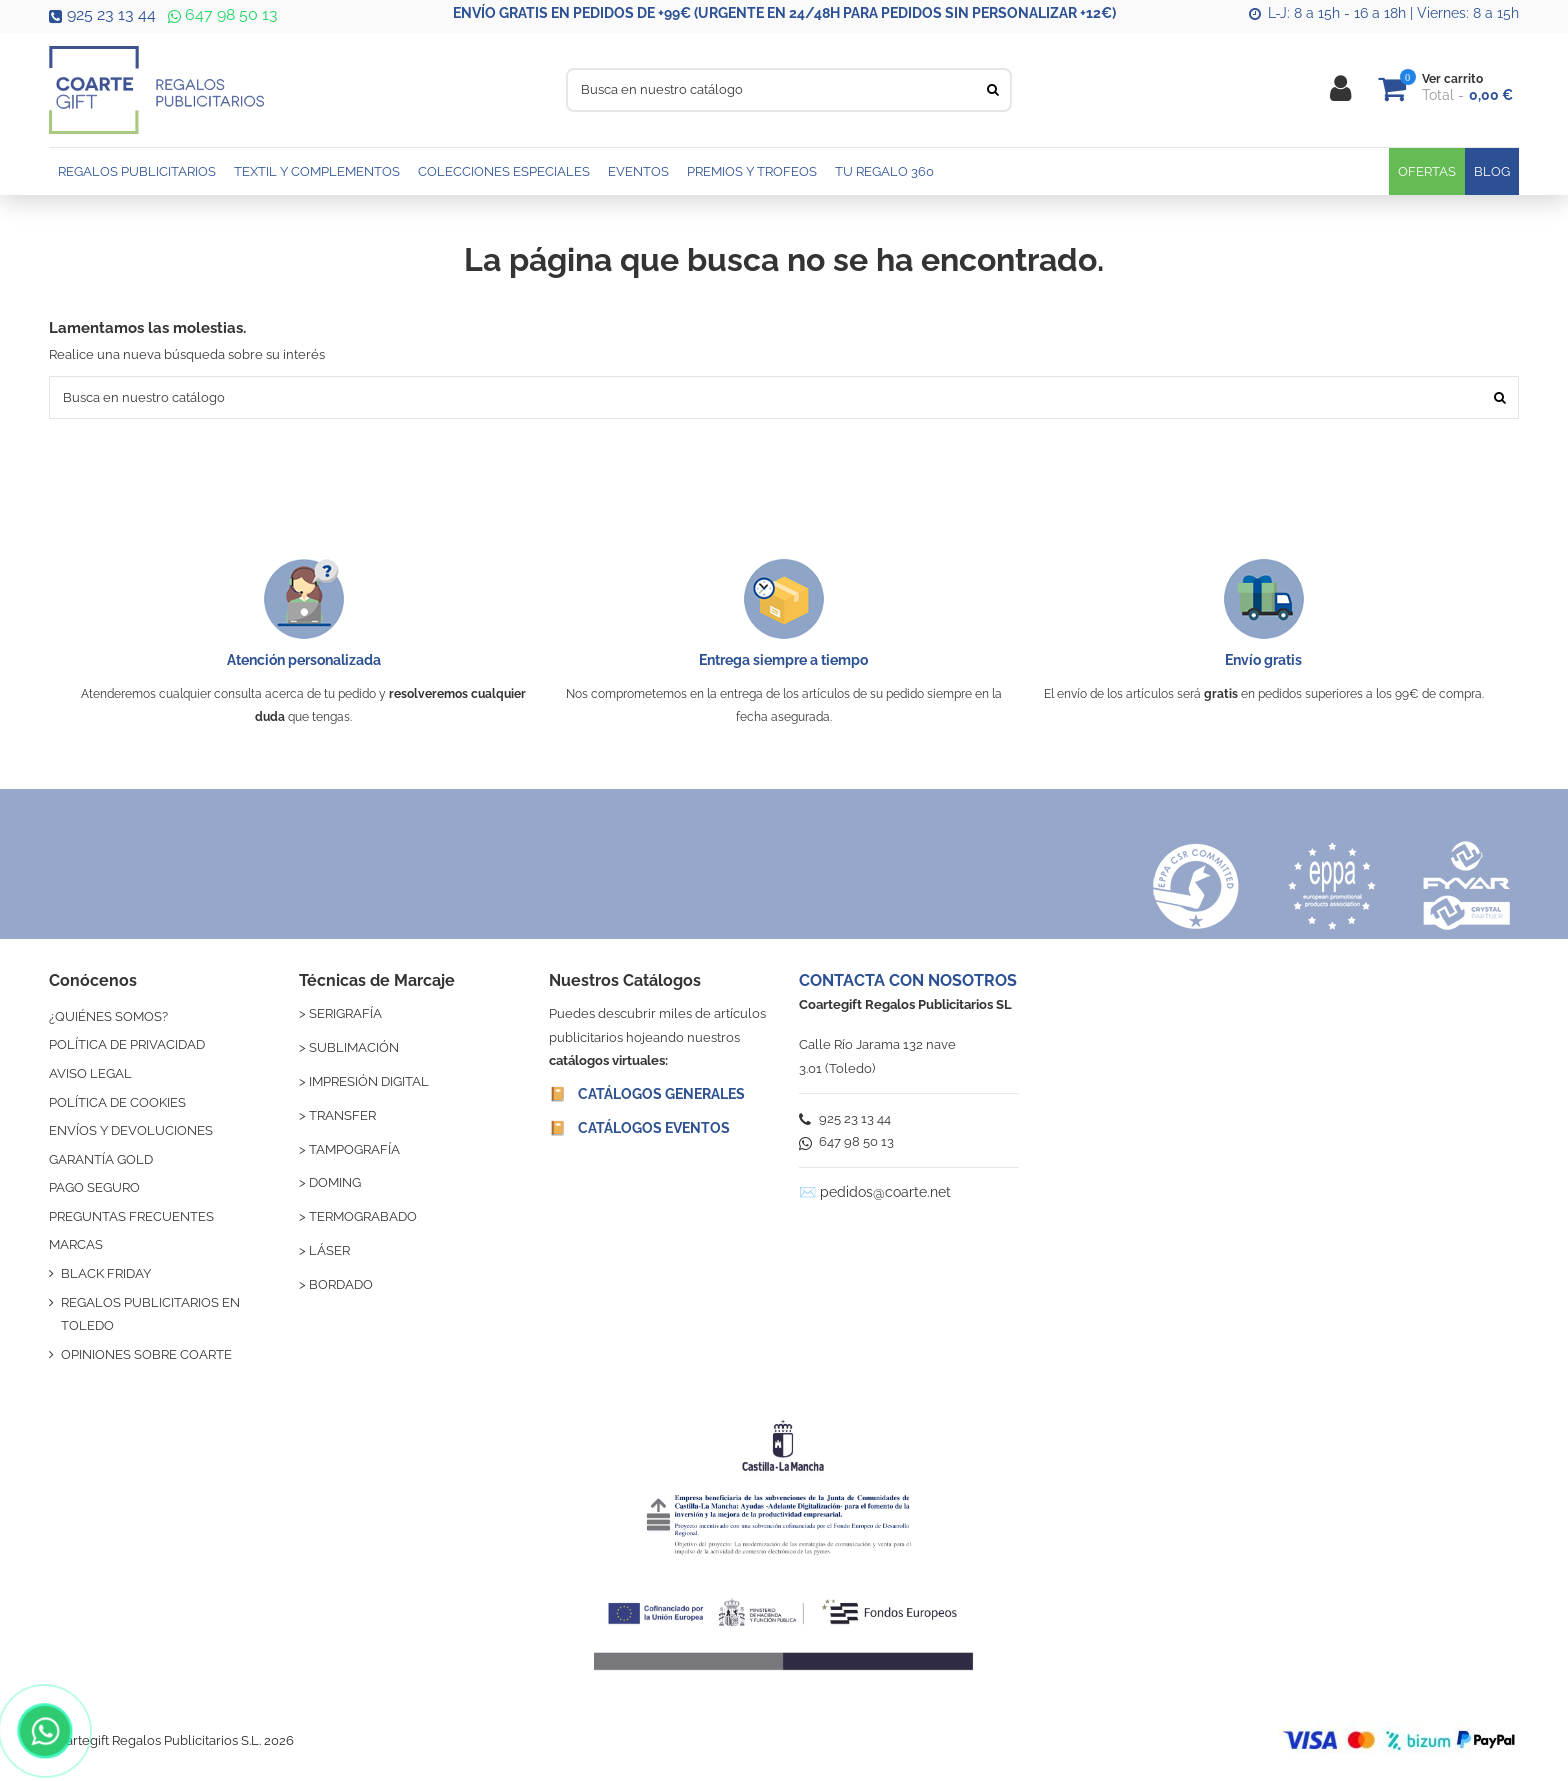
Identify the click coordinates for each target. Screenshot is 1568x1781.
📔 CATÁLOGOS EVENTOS (639, 1128)
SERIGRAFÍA (345, 1013)
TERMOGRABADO (363, 1216)
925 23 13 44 (102, 14)
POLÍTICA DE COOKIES (117, 1102)
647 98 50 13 (221, 14)
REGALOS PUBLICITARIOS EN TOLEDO (150, 1314)
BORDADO (341, 1284)
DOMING (335, 1182)
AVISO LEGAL (90, 1073)
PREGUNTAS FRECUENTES (131, 1216)
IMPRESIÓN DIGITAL (369, 1081)
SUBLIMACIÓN (354, 1047)
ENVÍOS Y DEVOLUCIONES (131, 1130)
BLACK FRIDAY (106, 1273)
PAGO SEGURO (94, 1187)
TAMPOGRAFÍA (354, 1149)
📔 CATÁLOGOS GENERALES (647, 1094)
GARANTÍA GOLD (101, 1159)
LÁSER (329, 1250)
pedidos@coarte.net (885, 1192)
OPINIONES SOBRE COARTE (146, 1354)
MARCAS (76, 1244)
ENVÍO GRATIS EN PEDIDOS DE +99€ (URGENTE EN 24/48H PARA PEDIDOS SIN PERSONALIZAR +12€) (784, 13)
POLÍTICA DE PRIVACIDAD (127, 1044)
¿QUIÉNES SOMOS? (108, 1016)
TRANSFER (342, 1115)
